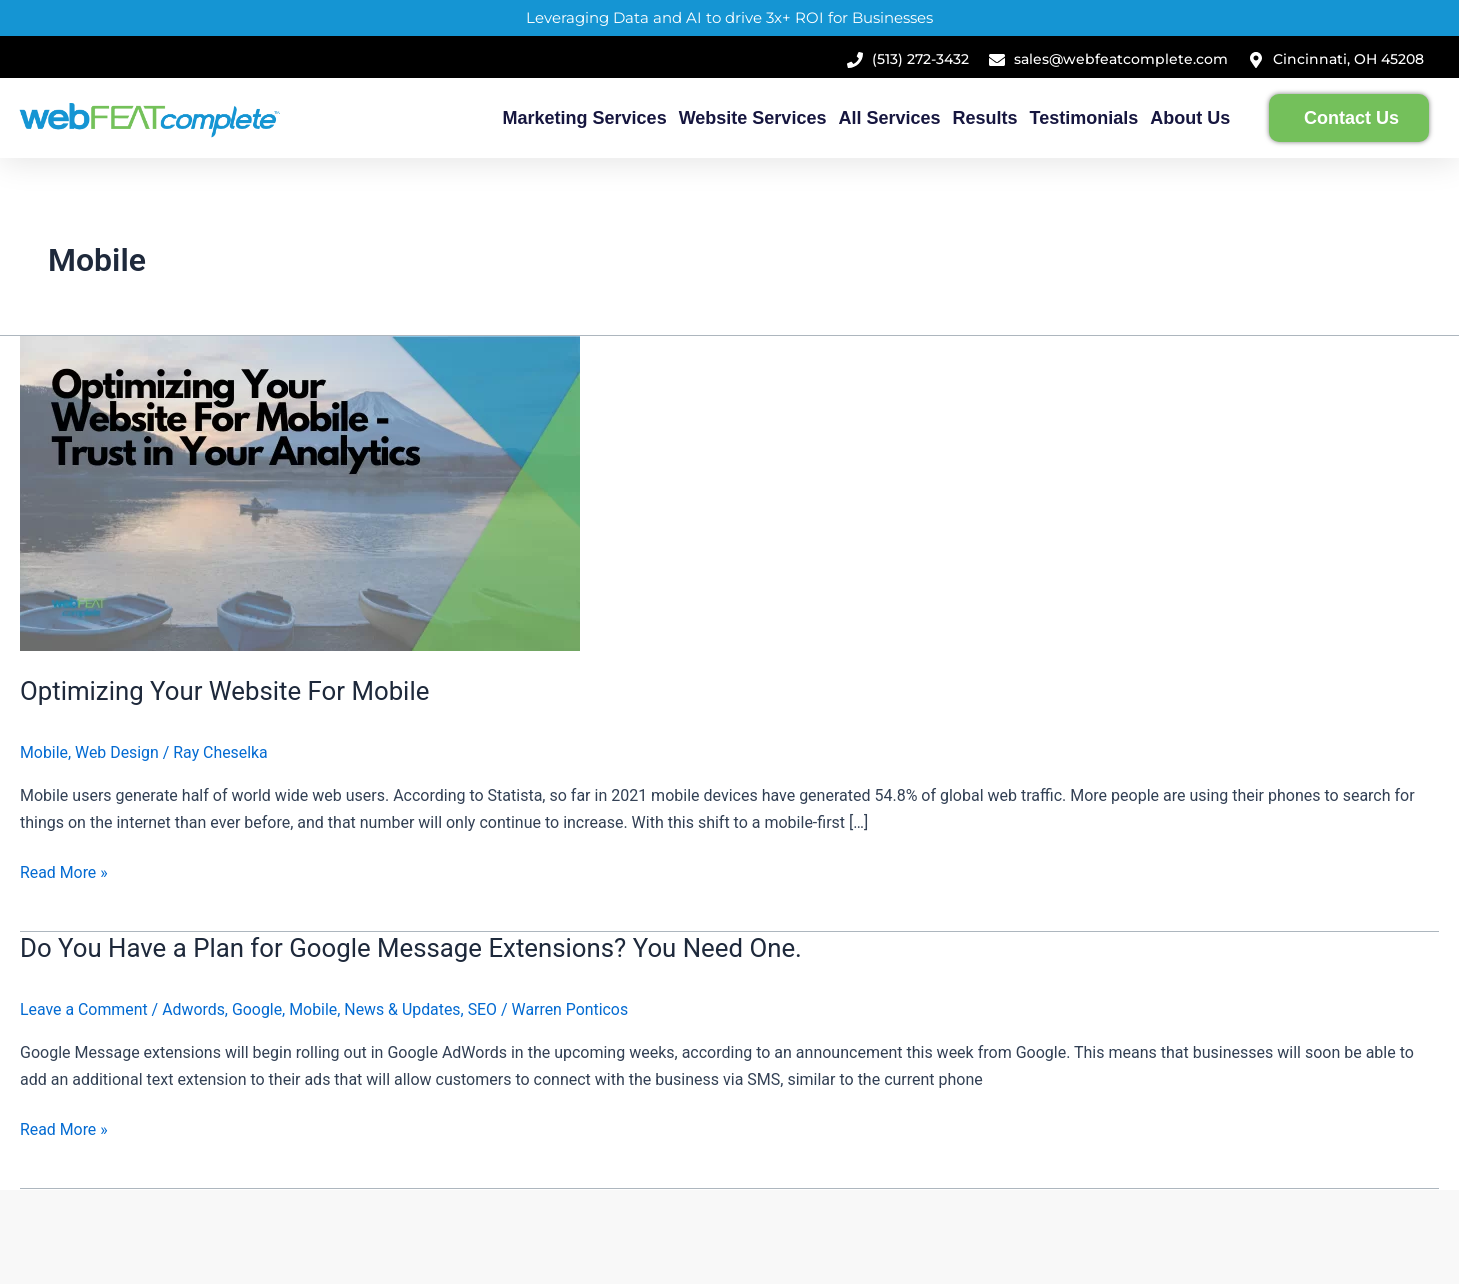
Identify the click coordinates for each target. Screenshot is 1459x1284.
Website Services (753, 118)
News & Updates (405, 1009)
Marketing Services (585, 118)
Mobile (44, 752)
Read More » (64, 871)
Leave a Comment (84, 1009)
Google (258, 1009)
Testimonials (1084, 118)
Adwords (194, 1009)
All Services (889, 118)
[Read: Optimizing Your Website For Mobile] (300, 492)
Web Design (117, 752)
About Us (1190, 118)
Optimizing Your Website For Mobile (226, 691)
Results (985, 118)
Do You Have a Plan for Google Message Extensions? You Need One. (414, 948)
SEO (486, 1009)
